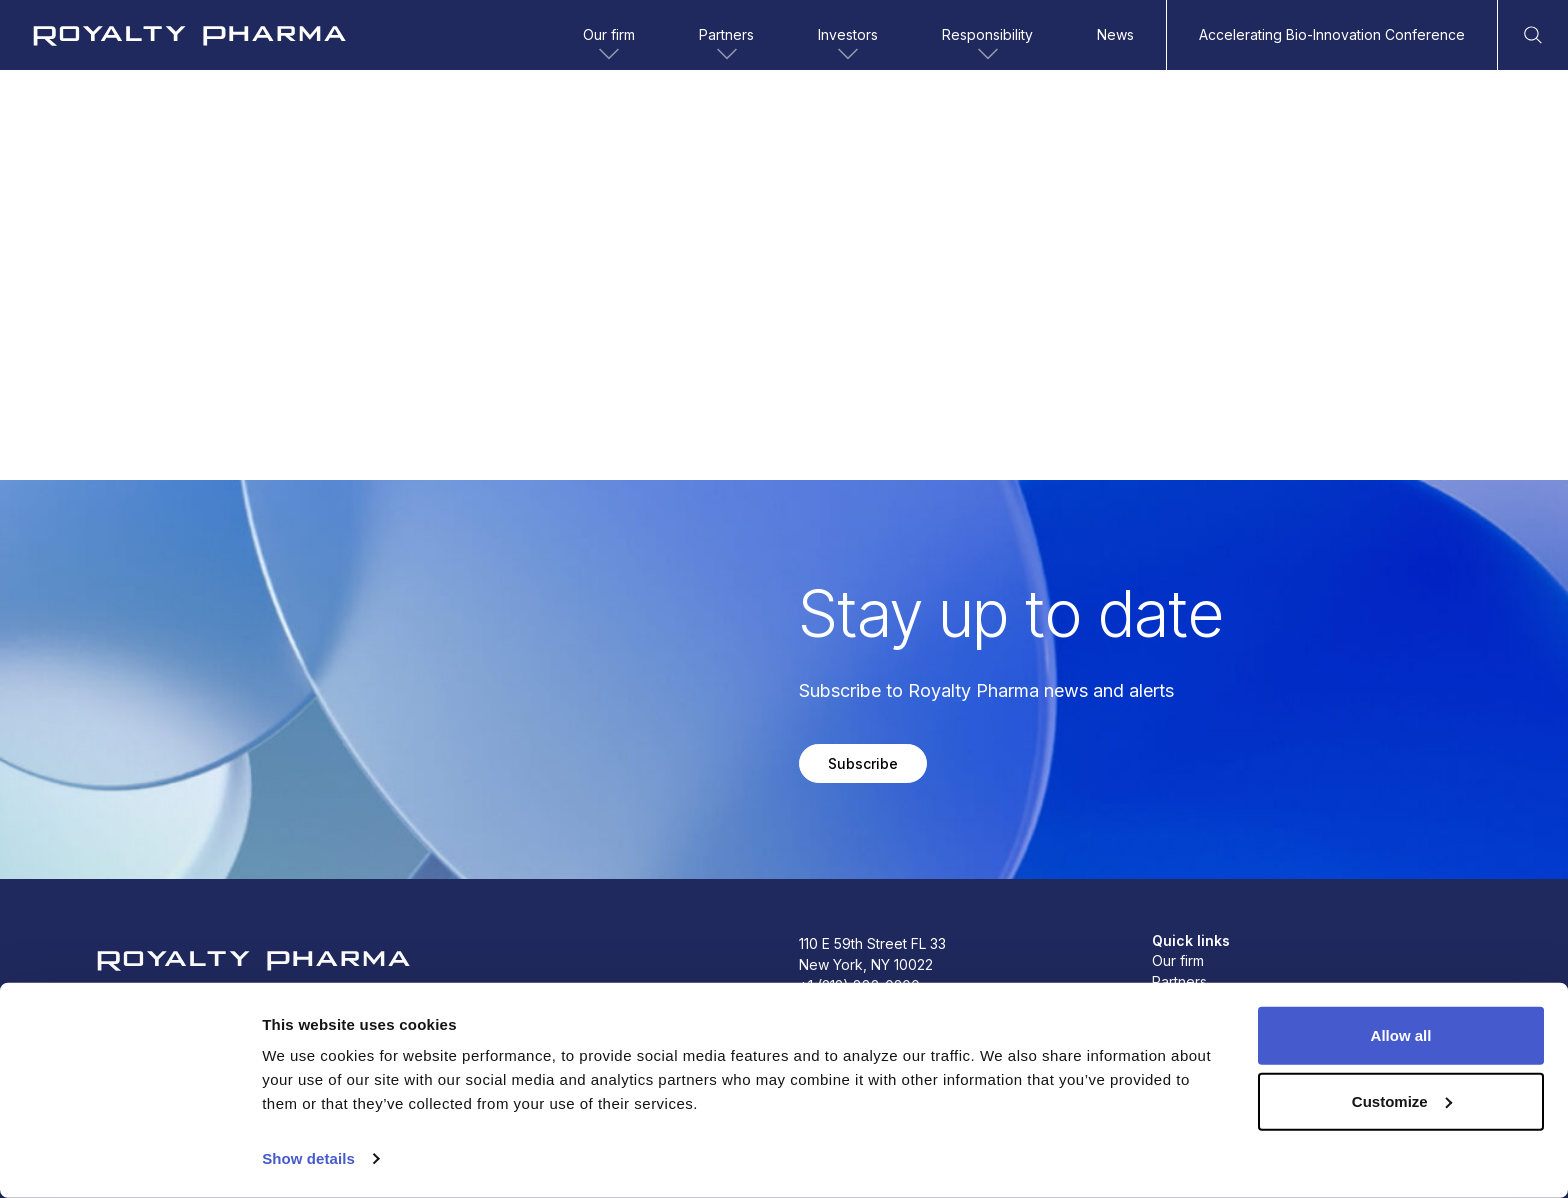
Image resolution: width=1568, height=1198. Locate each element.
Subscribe (863, 763)
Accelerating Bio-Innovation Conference (1332, 34)
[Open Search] (1533, 35)
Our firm (609, 46)
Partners (726, 46)
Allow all (1401, 1035)
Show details (308, 1158)
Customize (1402, 1100)
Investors (848, 46)
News (1115, 34)
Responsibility (987, 46)
